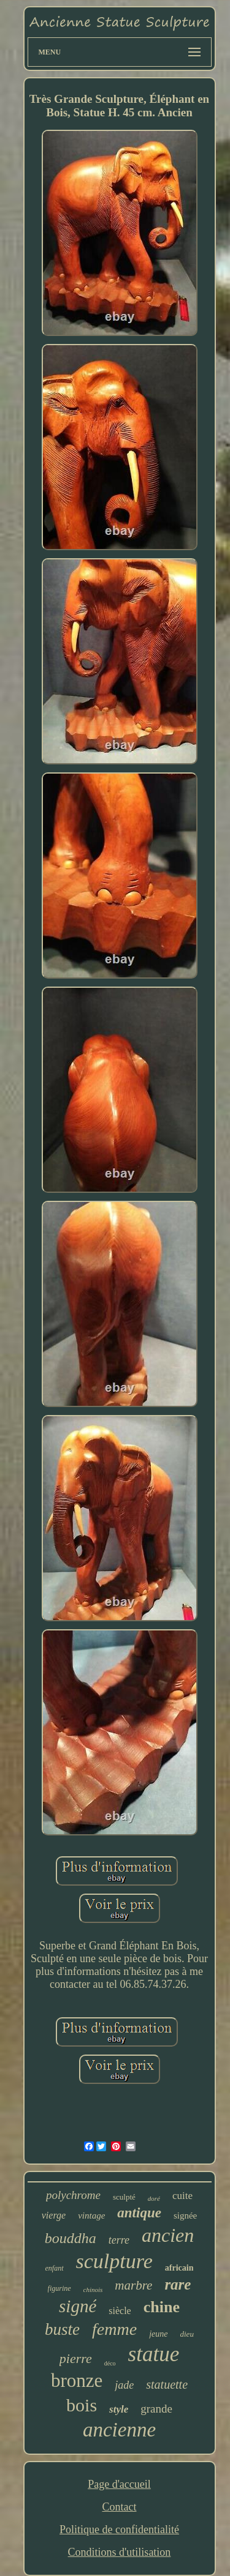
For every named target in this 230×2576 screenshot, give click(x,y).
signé (77, 2306)
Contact (119, 2507)
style (118, 2409)
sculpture (114, 2261)
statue (154, 2354)
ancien (168, 2235)
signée (185, 2215)
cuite (182, 2195)
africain (179, 2267)
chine (162, 2307)
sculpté (124, 2196)
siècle (120, 2310)
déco (110, 2363)
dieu (187, 2334)
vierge (54, 2215)
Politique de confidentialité (119, 2529)
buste (62, 2329)
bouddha (70, 2238)
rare (177, 2284)
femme (114, 2329)
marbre (133, 2285)
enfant (54, 2268)
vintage (91, 2215)
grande (156, 2408)
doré (154, 2198)
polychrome (73, 2195)
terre (119, 2240)
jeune (158, 2334)
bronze (76, 2380)
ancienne (119, 2430)
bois (81, 2405)
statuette (167, 2384)
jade (124, 2385)
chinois (93, 2289)
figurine (59, 2288)
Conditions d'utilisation (119, 2552)
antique (139, 2212)
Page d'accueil (119, 2484)
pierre (75, 2358)
